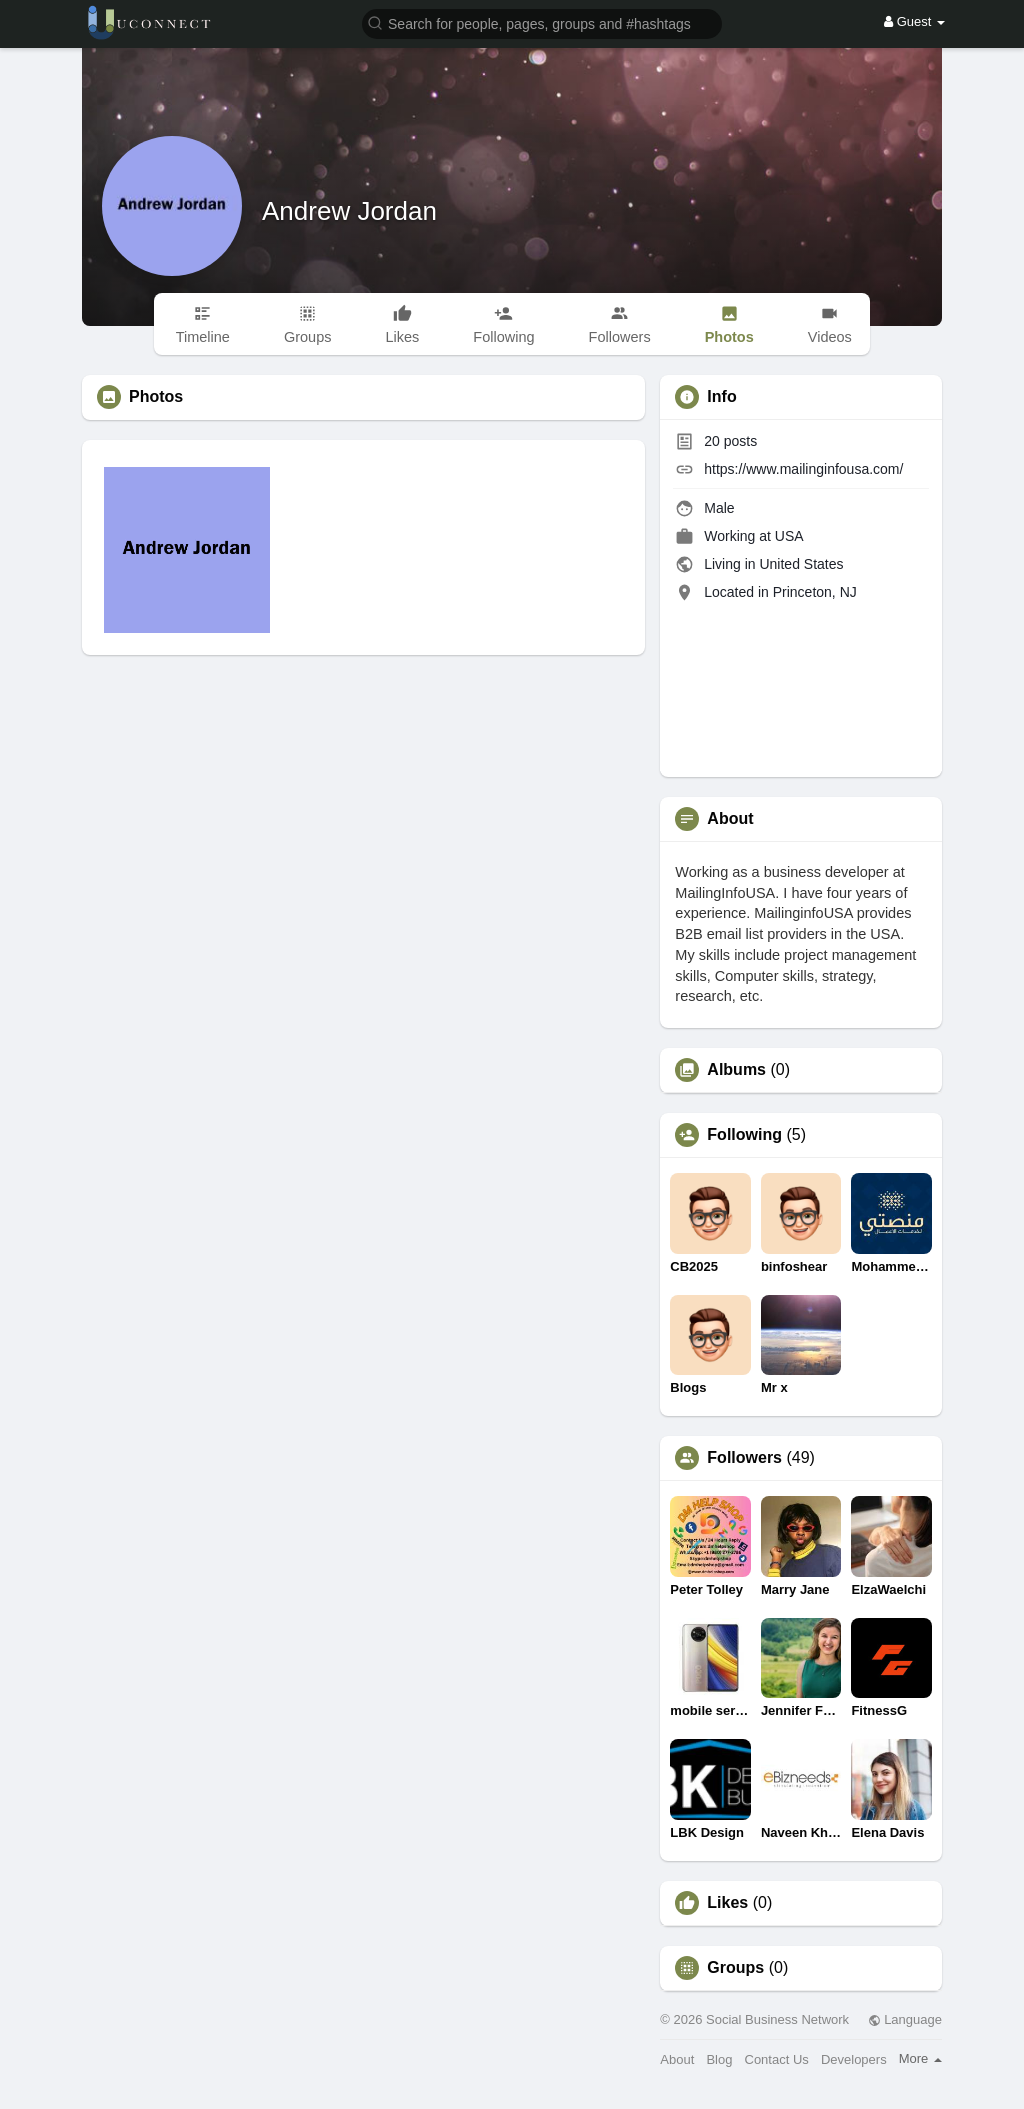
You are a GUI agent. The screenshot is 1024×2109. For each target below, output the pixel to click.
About (677, 2059)
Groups (735, 1968)
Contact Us (777, 2059)
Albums (736, 1070)
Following (744, 1135)
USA (789, 536)
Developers (854, 2059)
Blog (719, 2059)
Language (905, 2019)
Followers (744, 1458)
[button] (542, 22)
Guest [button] (914, 21)
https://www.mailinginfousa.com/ (803, 469)
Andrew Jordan (349, 211)
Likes (727, 1903)
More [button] (920, 2058)
